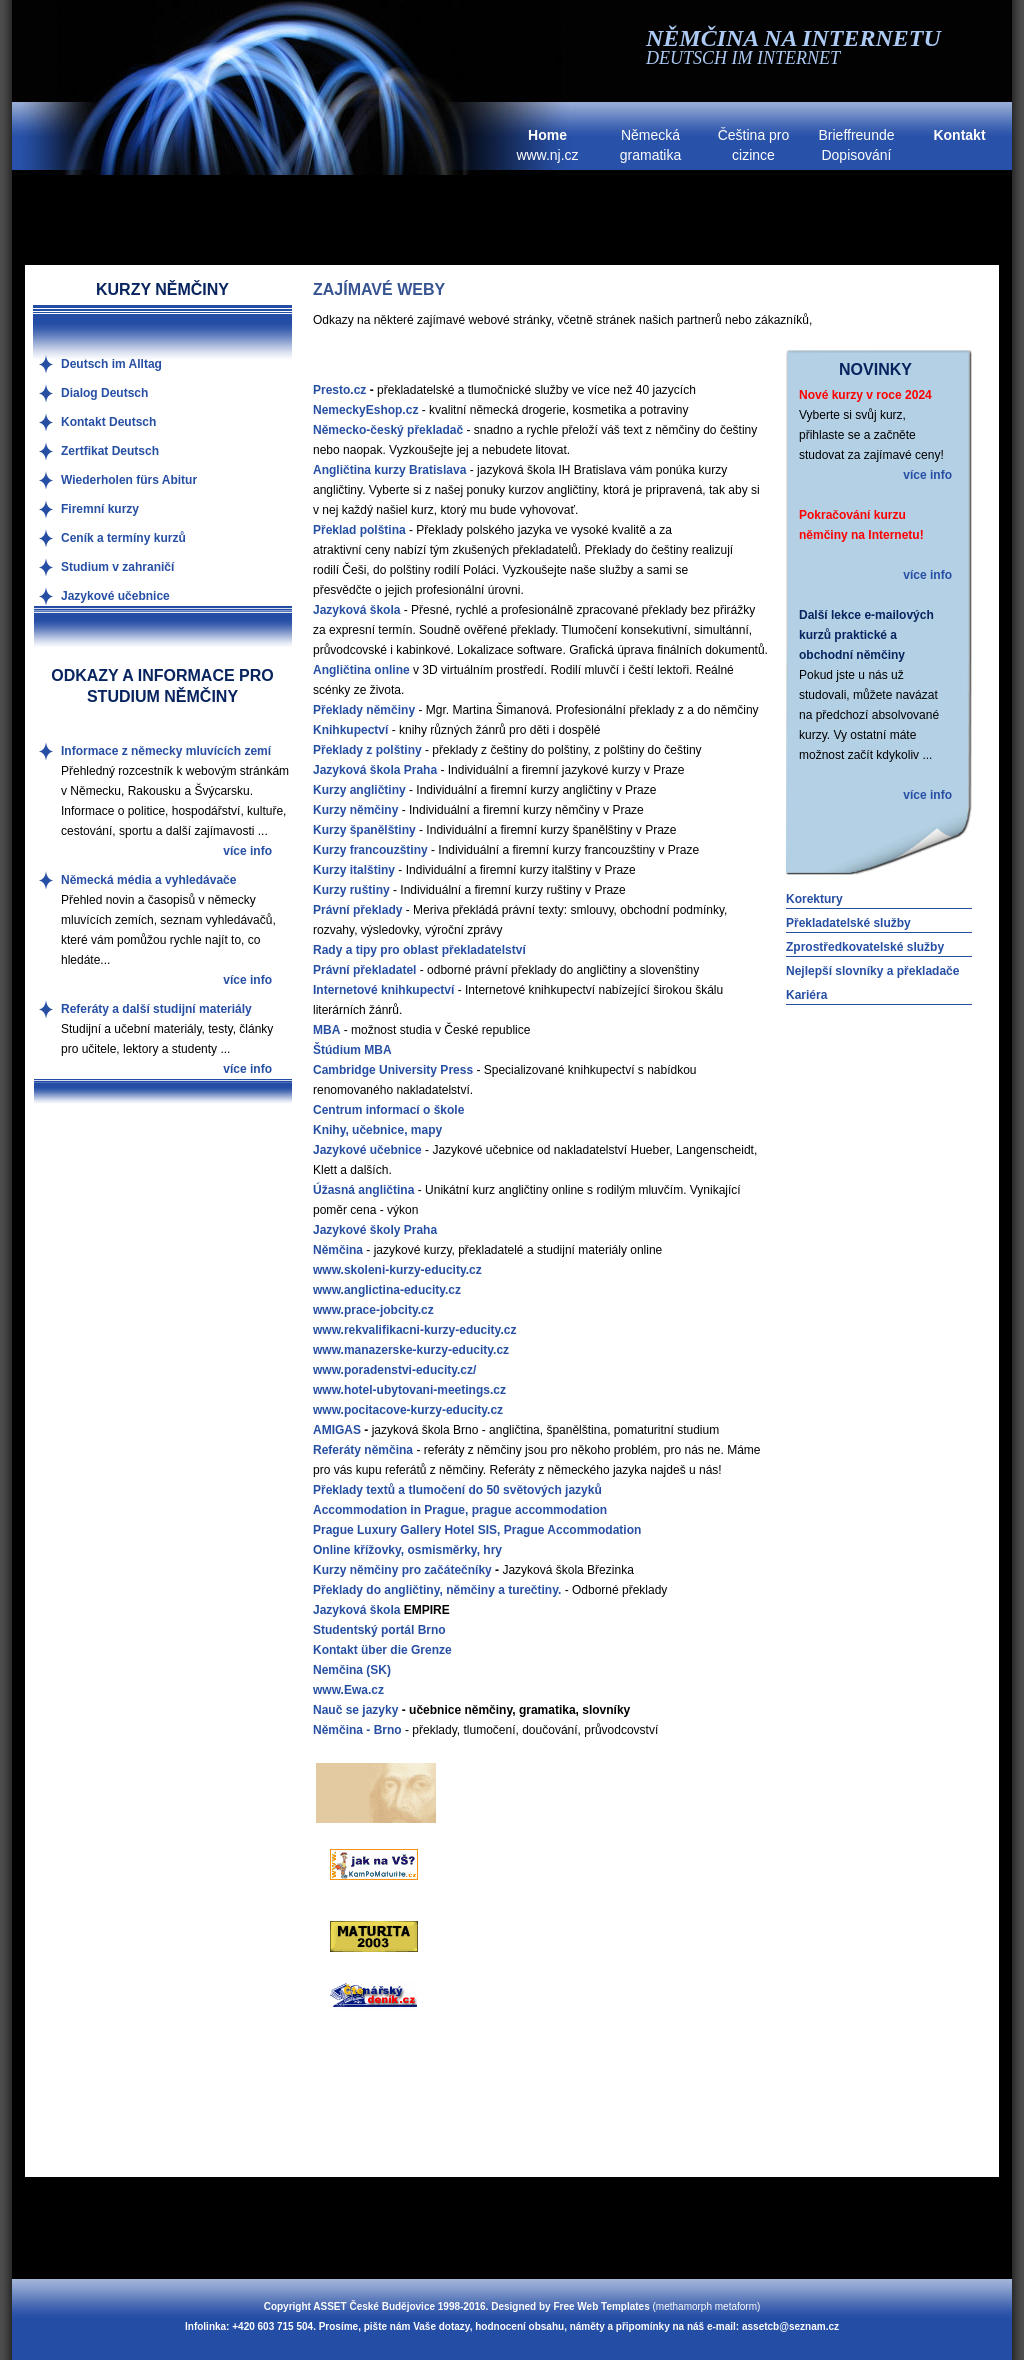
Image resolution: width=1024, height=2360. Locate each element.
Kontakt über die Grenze (382, 1650)
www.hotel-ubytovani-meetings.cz (409, 1390)
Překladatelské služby (848, 923)
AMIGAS (337, 1430)
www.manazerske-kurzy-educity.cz (411, 1350)
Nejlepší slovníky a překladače (872, 971)
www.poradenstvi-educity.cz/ (394, 1370)
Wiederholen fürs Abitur (129, 480)
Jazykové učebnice (115, 596)
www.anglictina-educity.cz (387, 1290)
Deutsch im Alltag (111, 364)
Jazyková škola (356, 1610)
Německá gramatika (650, 145)
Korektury (814, 899)
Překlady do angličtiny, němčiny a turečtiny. (437, 1590)
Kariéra (806, 995)
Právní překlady (357, 910)
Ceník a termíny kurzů (123, 538)
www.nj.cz (547, 145)
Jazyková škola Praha (375, 770)
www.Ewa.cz (348, 1690)
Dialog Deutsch (104, 393)
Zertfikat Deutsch (110, 451)
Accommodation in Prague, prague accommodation (460, 1510)
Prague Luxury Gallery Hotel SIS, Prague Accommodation (477, 1530)
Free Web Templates (601, 2306)
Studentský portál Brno (379, 1630)
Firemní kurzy (100, 509)
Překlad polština (359, 530)
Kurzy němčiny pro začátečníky (402, 1570)
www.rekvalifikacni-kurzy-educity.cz (414, 1330)
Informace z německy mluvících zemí (166, 751)
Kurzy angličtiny (359, 790)
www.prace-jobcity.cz (373, 1310)
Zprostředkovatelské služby (865, 947)
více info (927, 475)
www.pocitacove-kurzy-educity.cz (408, 1410)
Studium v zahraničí (117, 567)
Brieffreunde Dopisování (856, 145)
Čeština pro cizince (754, 145)
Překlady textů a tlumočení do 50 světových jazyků (457, 1490)
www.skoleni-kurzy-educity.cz (397, 1270)
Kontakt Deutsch (108, 422)
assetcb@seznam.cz (790, 2326)
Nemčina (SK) (352, 1670)
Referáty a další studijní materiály (156, 1009)
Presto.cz (339, 390)
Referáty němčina (363, 1450)
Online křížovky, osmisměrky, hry (407, 1550)
